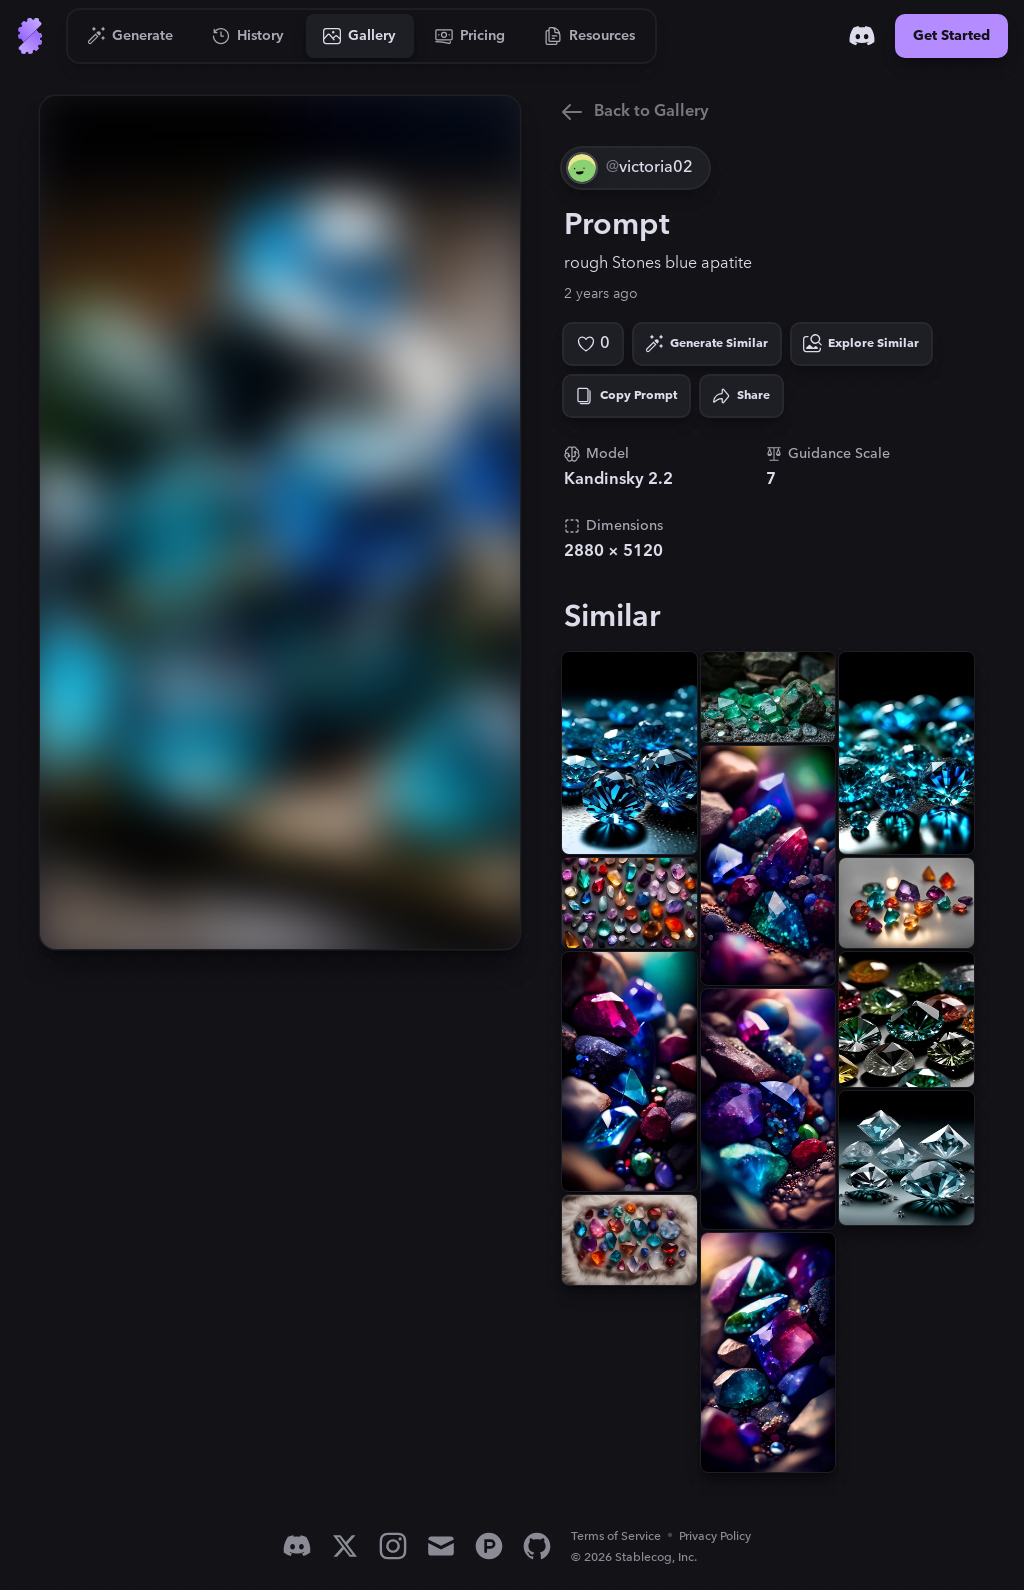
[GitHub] (537, 1546)
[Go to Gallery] (360, 36)
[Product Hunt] (489, 1546)
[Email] (441, 1546)
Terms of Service (616, 1536)
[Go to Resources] (590, 36)
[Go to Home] (30, 36)
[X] (345, 1546)
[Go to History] (248, 36)
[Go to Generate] (130, 36)
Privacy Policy (715, 1536)
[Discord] (862, 36)
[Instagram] (393, 1546)
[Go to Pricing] (470, 36)
